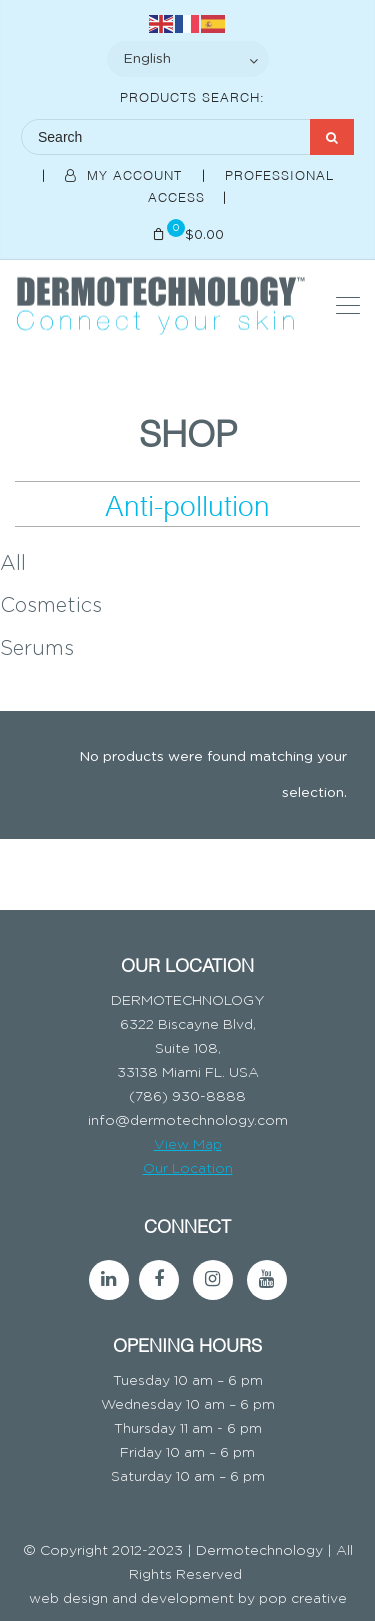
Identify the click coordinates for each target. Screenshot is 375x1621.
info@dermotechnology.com (188, 1121)
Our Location (188, 1169)
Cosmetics (51, 606)
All (13, 564)
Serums (37, 649)
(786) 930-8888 (187, 1097)
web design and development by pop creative (188, 1599)
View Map (188, 1145)
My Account (126, 174)
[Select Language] (188, 59)
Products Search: (192, 96)
